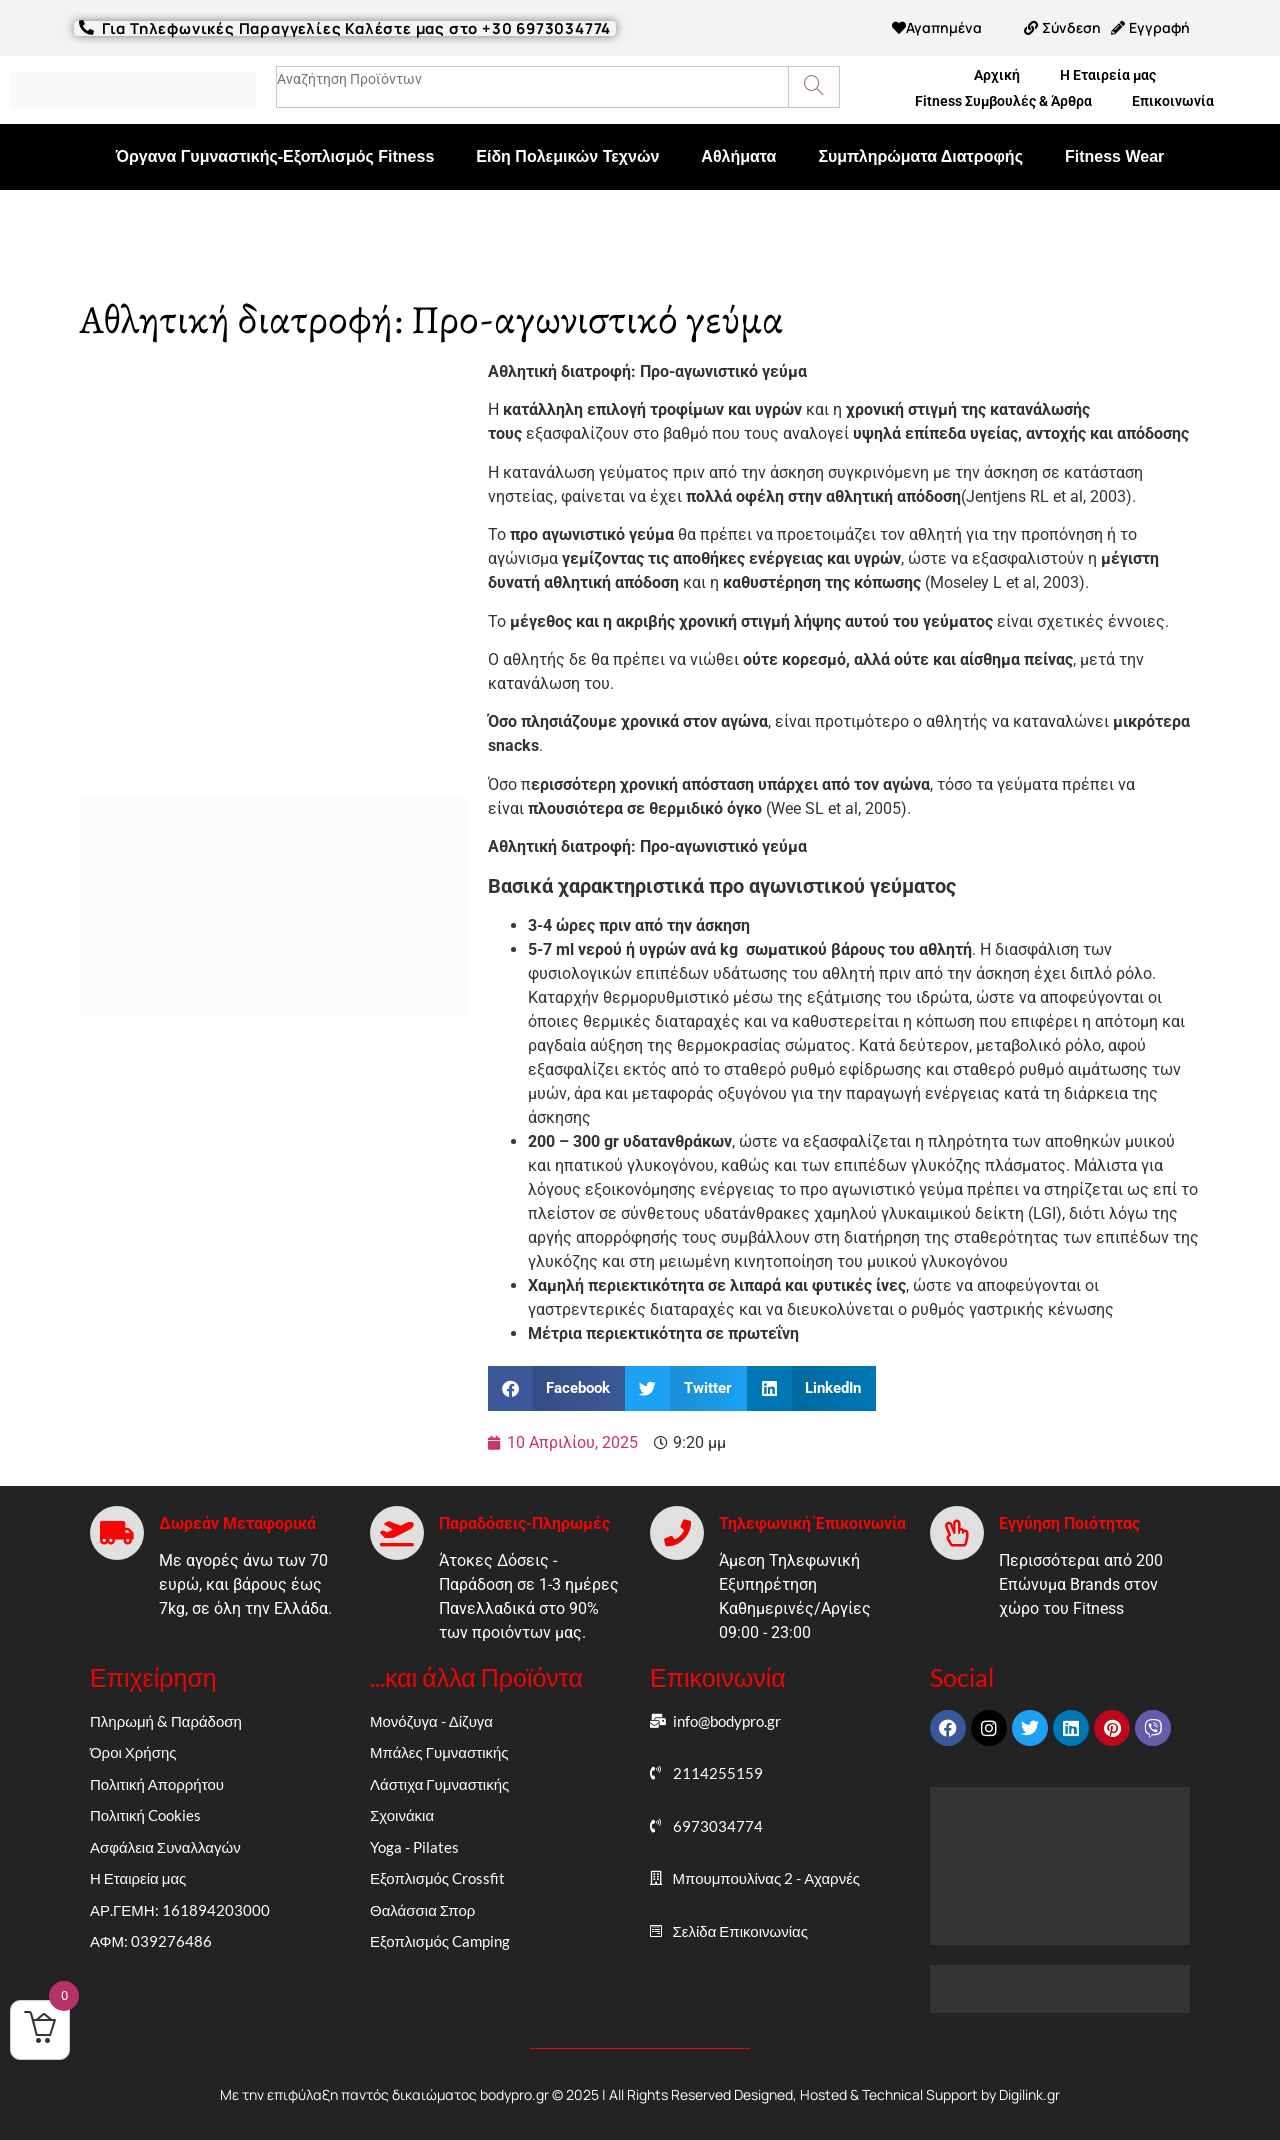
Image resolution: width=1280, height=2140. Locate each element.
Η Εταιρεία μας (1108, 75)
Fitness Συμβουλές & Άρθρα (1003, 101)
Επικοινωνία (1173, 101)
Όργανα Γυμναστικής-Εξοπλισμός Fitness (275, 156)
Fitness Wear (1114, 156)
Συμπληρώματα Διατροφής (920, 156)
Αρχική (997, 75)
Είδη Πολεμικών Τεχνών (567, 156)
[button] (557, 1388)
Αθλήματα (738, 156)
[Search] (813, 87)
